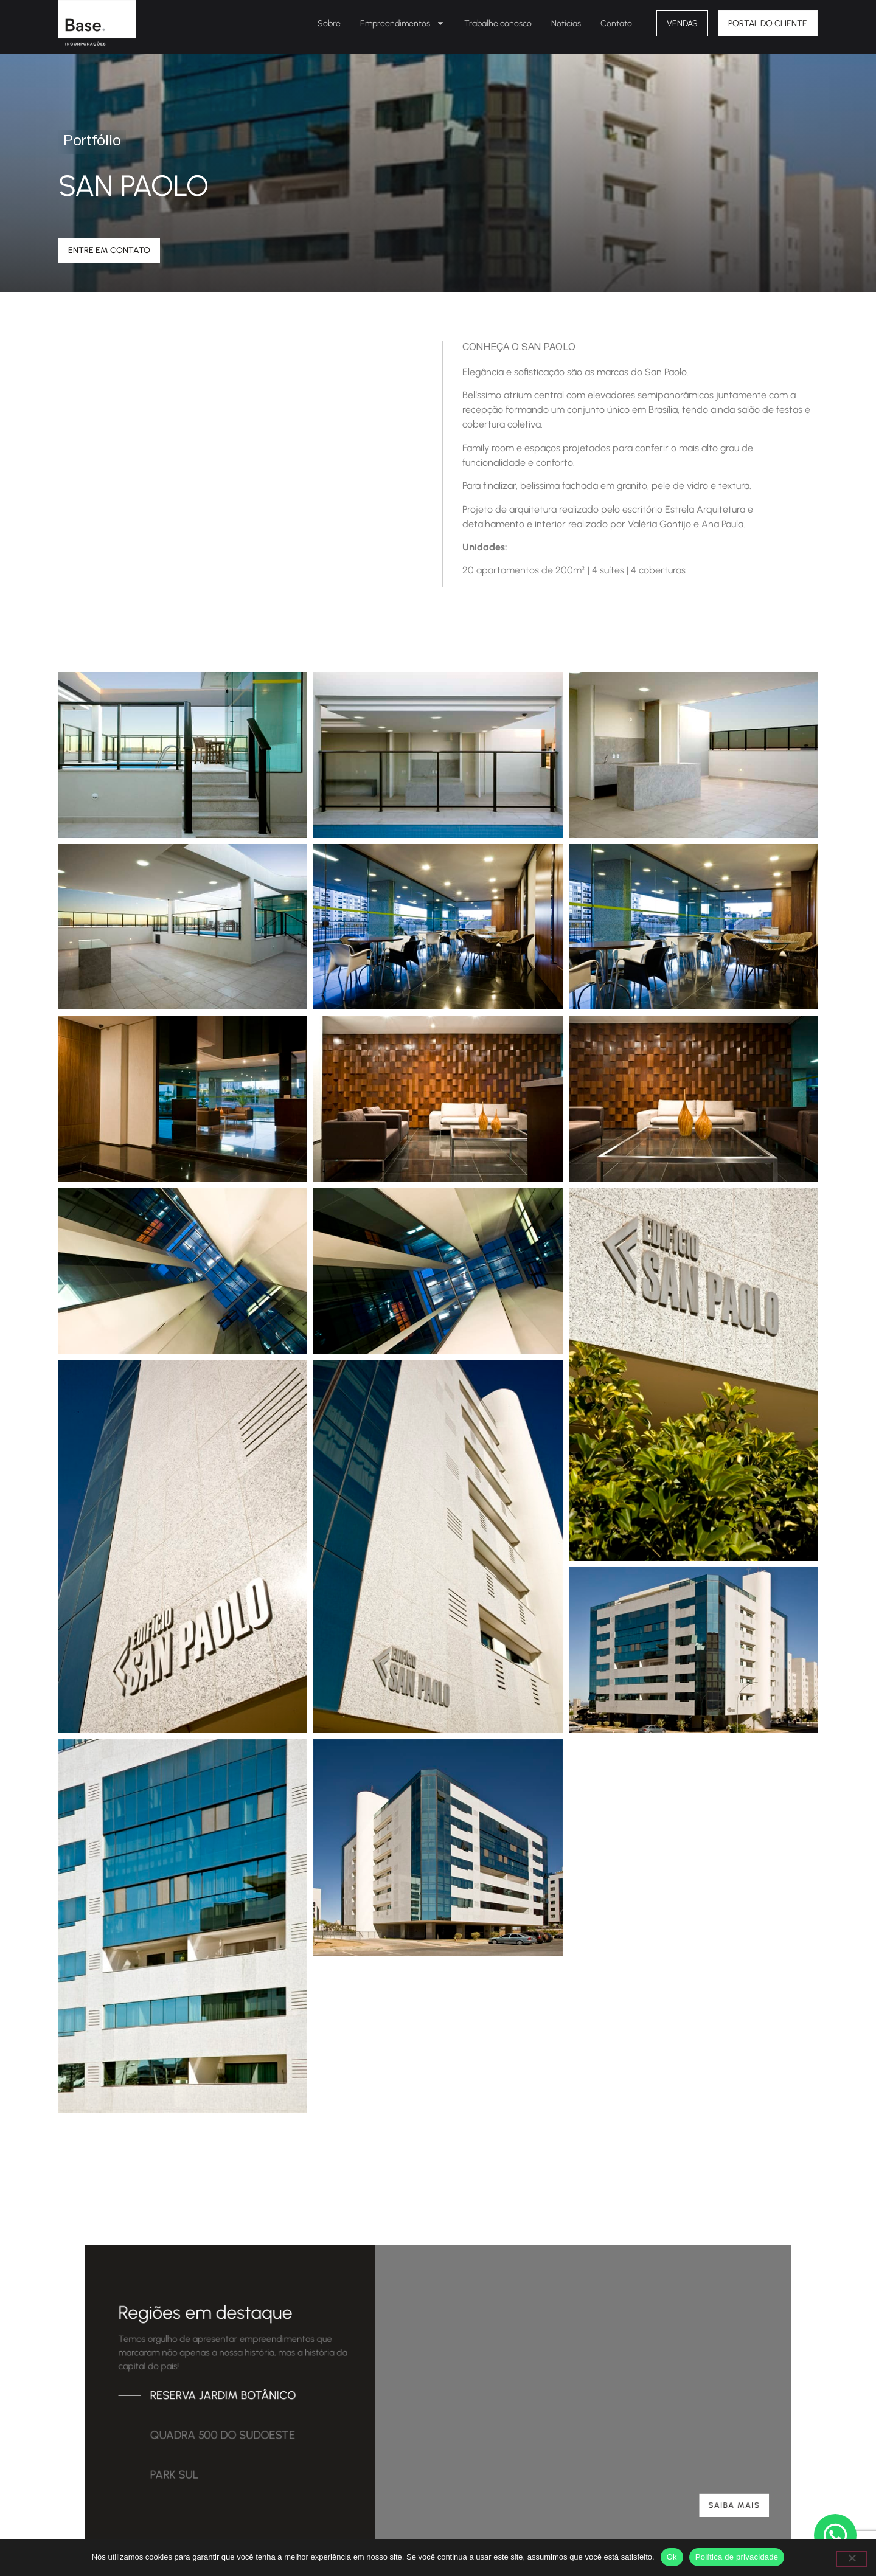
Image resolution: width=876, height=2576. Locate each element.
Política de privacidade (737, 2556)
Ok (672, 2556)
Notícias (566, 23)
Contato (616, 23)
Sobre (329, 23)
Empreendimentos (402, 23)
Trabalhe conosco (498, 23)
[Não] (851, 2559)
